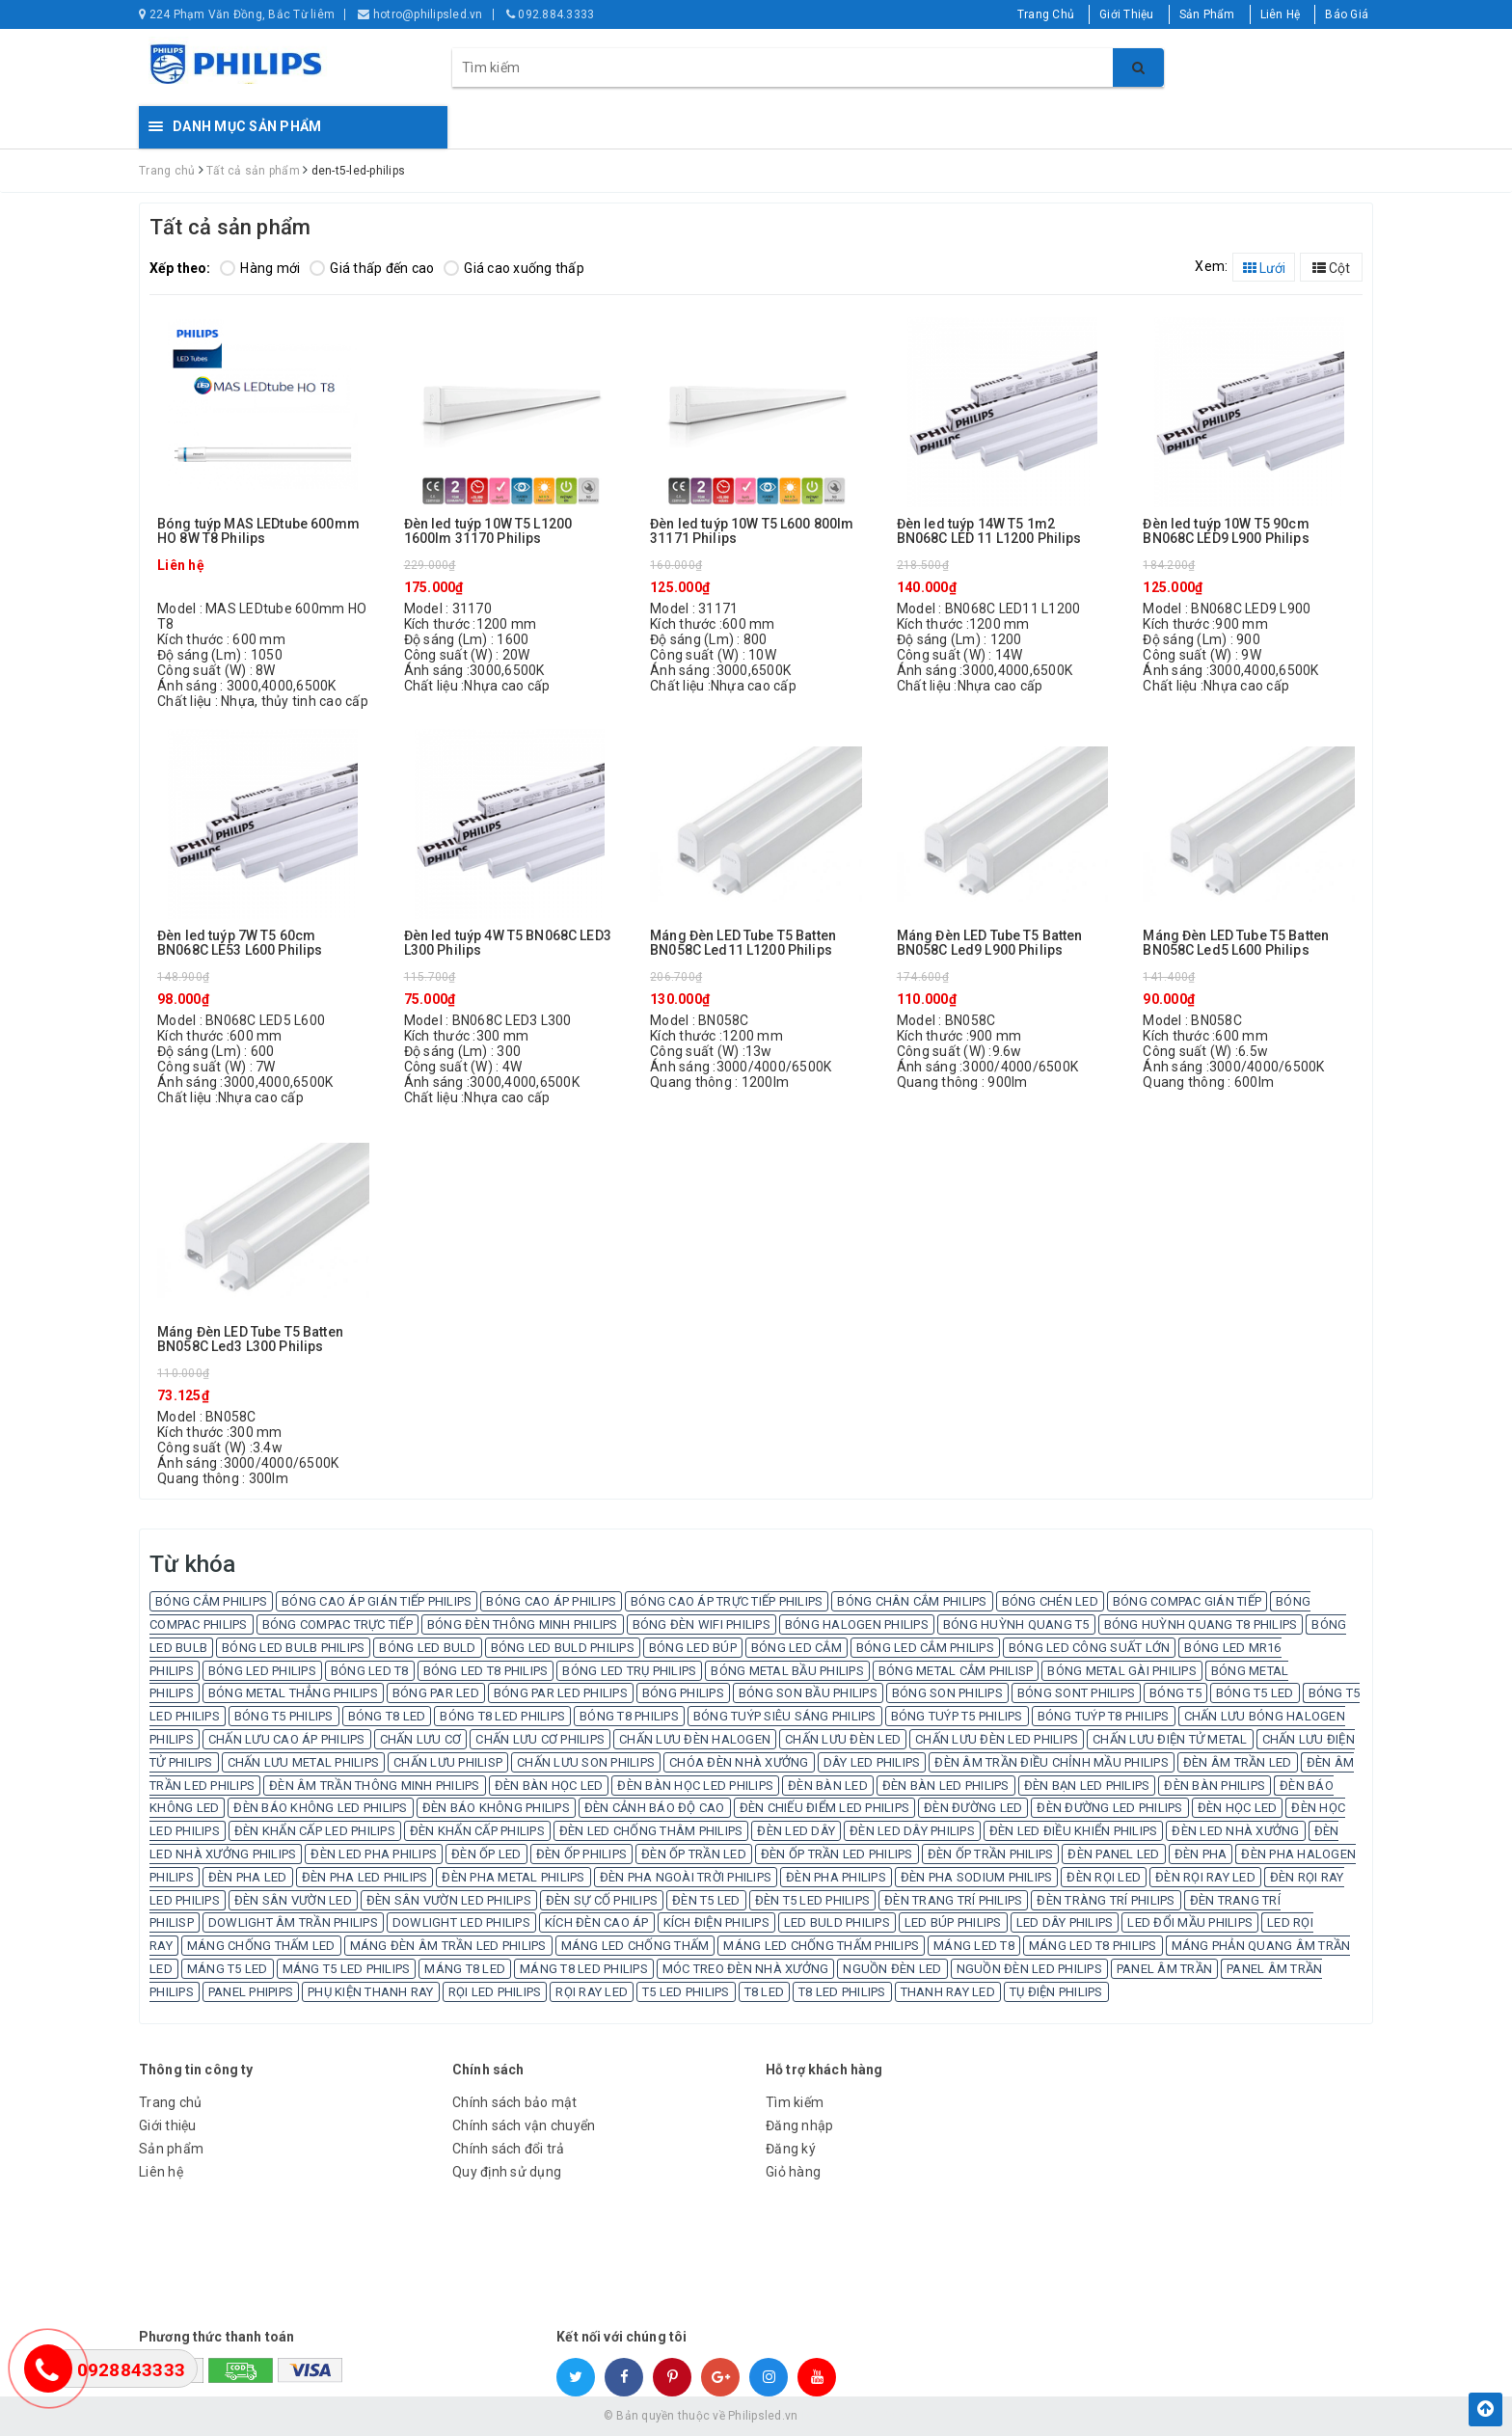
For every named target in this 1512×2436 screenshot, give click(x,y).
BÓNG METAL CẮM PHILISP (956, 1671)
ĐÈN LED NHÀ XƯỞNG (1235, 1831)
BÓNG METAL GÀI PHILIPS (1122, 1671)
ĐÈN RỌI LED (1103, 1877)
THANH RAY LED (948, 1992)
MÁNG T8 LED (464, 1969)
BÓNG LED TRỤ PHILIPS (629, 1671)
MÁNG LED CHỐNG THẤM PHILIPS (821, 1945)
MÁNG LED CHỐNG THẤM (635, 1945)
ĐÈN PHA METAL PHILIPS (513, 1877)
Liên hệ (161, 2171)
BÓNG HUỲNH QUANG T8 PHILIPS (1201, 1624)
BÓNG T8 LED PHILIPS (502, 1716)
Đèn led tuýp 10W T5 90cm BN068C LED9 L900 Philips (1226, 531)
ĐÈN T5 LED (706, 1900)
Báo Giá (1346, 14)
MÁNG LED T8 (973, 1945)
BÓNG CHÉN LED (1050, 1601)
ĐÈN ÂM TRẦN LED (1237, 1762)
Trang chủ (170, 2102)
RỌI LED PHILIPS (495, 1992)
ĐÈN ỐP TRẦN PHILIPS (991, 1854)
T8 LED (764, 1992)
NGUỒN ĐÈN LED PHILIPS (1029, 1969)
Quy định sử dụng (506, 2171)
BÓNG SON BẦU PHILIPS (808, 1693)
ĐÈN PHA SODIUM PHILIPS (977, 1877)
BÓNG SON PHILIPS (947, 1693)
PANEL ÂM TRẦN (1164, 1969)
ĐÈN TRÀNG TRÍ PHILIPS (1105, 1900)
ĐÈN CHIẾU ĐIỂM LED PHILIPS (825, 1807)
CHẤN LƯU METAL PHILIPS (304, 1762)
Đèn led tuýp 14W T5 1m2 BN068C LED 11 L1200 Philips (989, 531)
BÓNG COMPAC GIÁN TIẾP (1187, 1601)
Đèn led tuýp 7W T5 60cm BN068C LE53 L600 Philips (239, 943)
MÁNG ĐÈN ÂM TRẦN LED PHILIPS (448, 1945)
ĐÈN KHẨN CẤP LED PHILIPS (314, 1831)
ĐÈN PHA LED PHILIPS (365, 1877)
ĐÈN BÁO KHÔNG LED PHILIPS (320, 1807)
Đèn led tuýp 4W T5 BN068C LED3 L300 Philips (507, 943)
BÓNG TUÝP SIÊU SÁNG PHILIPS (785, 1716)
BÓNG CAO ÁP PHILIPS (551, 1601)
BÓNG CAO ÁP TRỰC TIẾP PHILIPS (727, 1601)
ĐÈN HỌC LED (1238, 1807)
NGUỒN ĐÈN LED (892, 1969)
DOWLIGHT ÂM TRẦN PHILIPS (293, 1922)
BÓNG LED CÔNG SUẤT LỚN (1090, 1647)
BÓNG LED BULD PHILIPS (562, 1647)
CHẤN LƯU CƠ (421, 1739)
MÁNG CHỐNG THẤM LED (261, 1945)
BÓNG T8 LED (387, 1716)
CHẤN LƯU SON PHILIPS (586, 1762)
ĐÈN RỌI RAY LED (1205, 1877)
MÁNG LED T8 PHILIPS (1093, 1945)
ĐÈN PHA (1201, 1854)
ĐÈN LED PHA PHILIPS (373, 1854)
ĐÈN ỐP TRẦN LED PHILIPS (837, 1854)
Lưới (1264, 268)
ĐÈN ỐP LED (486, 1854)
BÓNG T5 (1175, 1693)
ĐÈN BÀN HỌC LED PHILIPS (695, 1785)
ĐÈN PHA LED (247, 1877)
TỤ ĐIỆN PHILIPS (1056, 1992)
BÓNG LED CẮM (796, 1647)
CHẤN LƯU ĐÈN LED (843, 1739)
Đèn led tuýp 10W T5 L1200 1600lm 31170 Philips (488, 531)
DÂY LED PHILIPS (872, 1762)
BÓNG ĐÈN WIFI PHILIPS (701, 1624)
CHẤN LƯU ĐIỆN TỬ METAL (1170, 1739)
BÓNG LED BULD (427, 1647)
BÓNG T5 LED (1255, 1693)
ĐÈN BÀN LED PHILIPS (946, 1785)
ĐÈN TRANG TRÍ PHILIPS (953, 1900)
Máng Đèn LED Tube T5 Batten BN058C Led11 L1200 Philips (743, 943)
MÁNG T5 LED (227, 1969)
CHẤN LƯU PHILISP (447, 1762)
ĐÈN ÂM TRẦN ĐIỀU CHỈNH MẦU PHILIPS (1051, 1762)
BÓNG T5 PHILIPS (284, 1716)
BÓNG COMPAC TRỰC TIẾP (337, 1624)
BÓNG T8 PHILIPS (629, 1716)
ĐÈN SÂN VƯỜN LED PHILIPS (448, 1900)
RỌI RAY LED (591, 1992)
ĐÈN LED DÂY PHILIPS (912, 1831)
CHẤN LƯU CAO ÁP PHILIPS (286, 1739)
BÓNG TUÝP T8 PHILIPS (1104, 1716)
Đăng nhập (799, 2125)
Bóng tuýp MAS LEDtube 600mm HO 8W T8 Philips (258, 531)
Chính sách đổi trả (508, 2148)
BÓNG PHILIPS (683, 1693)
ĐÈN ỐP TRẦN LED (693, 1854)
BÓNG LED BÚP (693, 1647)
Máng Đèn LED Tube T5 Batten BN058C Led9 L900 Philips (990, 943)
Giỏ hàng (793, 2171)
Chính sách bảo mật (515, 2102)
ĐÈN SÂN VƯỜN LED (293, 1900)
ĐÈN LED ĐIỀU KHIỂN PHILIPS (1073, 1831)
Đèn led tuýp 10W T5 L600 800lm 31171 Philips (751, 531)
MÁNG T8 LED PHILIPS (584, 1969)
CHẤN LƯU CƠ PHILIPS (540, 1739)
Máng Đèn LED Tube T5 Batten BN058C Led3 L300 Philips (250, 1339)
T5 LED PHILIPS (686, 1992)
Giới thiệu (168, 2125)
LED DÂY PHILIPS (1065, 1922)
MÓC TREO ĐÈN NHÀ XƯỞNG (745, 1969)
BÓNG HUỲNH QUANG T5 (1016, 1624)
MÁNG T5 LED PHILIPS (347, 1969)
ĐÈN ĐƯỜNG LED (973, 1807)
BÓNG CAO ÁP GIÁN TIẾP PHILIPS (377, 1601)
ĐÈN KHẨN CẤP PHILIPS (477, 1831)
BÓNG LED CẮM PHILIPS (925, 1647)
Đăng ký (791, 2148)
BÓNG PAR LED (435, 1693)
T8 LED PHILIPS (842, 1992)
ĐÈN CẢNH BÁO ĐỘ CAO (654, 1807)
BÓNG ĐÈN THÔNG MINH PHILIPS (522, 1624)
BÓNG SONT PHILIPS (1076, 1693)
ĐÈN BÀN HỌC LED (549, 1785)
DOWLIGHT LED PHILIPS (461, 1922)
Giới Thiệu (1126, 14)
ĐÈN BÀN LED (828, 1785)
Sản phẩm (171, 2148)
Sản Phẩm (1207, 14)
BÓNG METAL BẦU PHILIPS (787, 1671)
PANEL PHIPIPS (250, 1992)
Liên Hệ (1280, 14)
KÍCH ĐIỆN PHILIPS (716, 1922)
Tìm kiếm (795, 2102)
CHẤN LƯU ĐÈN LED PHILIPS (996, 1739)
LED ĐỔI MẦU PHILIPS (1190, 1922)
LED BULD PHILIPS (837, 1922)
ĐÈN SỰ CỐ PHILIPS (602, 1900)
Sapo (894, 2415)
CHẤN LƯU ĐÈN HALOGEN (694, 1739)
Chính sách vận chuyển (523, 2125)
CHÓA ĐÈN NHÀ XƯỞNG (739, 1762)
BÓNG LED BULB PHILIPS (293, 1647)
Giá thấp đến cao (372, 268)
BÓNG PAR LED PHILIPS (561, 1693)
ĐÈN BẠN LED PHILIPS (1087, 1785)
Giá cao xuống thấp (514, 268)
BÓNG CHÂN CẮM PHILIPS (911, 1601)
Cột (1331, 268)
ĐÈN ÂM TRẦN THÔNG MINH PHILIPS (374, 1785)
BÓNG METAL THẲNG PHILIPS (293, 1693)
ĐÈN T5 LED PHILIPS (813, 1900)
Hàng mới (260, 268)
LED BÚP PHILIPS (953, 1922)
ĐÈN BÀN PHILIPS (1214, 1785)
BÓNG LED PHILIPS (262, 1671)
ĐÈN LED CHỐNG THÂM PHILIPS (651, 1831)
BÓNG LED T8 (370, 1671)
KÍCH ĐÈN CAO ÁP (597, 1922)
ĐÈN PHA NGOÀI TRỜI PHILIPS (686, 1877)
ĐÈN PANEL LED (1113, 1854)
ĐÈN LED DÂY (796, 1831)
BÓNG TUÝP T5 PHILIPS (957, 1716)
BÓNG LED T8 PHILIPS (486, 1671)
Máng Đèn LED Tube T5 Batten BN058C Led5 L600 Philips (1236, 943)
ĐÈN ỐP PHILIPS (582, 1854)
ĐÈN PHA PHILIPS (836, 1877)
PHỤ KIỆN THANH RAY (371, 1992)
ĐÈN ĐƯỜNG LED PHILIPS (1109, 1807)
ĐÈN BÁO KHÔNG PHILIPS (496, 1807)
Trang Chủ (1045, 14)
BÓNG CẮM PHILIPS (211, 1601)
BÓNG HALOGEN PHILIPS (857, 1624)
